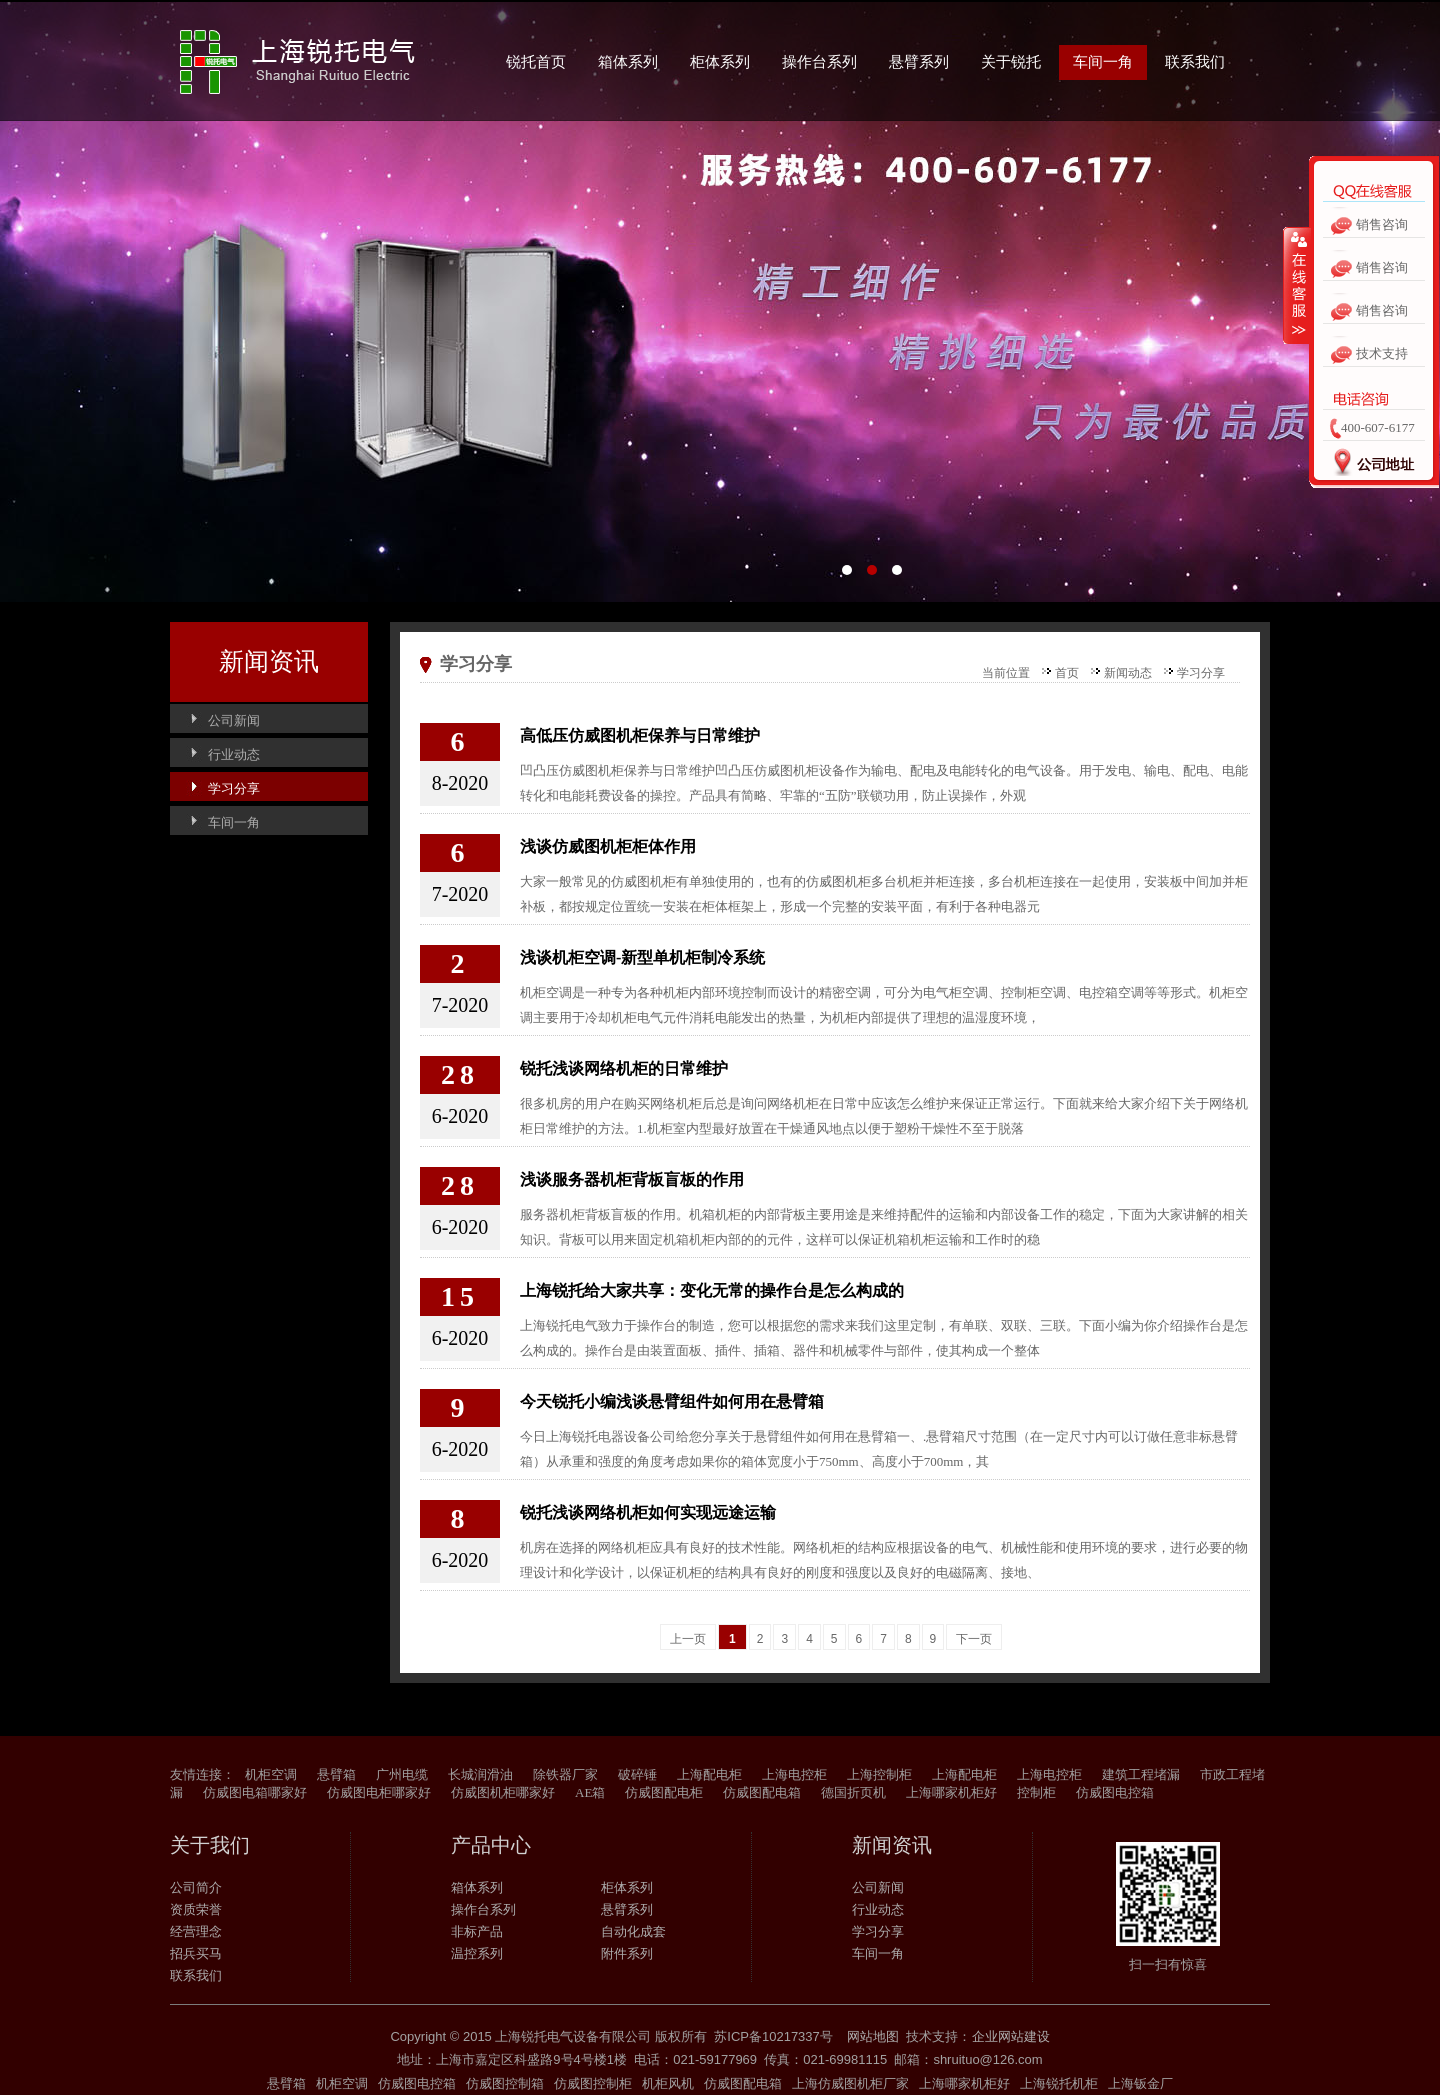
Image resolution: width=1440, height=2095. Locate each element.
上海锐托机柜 (1059, 2083)
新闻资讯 (269, 661)
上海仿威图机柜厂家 (850, 2083)
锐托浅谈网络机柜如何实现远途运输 (648, 1512)
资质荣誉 (196, 1909)
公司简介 (196, 1887)
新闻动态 (1128, 673)
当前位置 (1006, 673)
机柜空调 (271, 1774)
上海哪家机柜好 (951, 1792)
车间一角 (1103, 62)
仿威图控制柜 (593, 2083)
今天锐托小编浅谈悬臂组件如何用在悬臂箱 (672, 1401)
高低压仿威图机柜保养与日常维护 (640, 735)
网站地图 (873, 2036)
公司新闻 (234, 720)
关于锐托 (1011, 62)
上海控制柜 (879, 1774)
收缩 (1297, 288)
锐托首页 (536, 62)
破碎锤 (637, 1774)
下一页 (974, 1639)
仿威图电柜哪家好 (379, 1792)
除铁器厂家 (565, 1774)
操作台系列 (819, 62)
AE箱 (590, 1792)
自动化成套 (633, 1931)
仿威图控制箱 (505, 2083)
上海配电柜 (709, 1774)
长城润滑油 (480, 1774)
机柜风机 (668, 2083)
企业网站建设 (1011, 2036)
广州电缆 (402, 1774)
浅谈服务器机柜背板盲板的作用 (632, 1179)
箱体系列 (628, 62)
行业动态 (234, 754)
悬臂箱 (336, 1774)
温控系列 (477, 1953)
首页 (1067, 673)
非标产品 (477, 1931)
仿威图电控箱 (1115, 1792)
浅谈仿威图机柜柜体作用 (608, 846)
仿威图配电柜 (664, 1792)
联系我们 (1195, 62)
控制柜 (1036, 1792)
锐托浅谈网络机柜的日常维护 (624, 1068)
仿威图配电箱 (762, 1792)
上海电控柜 (794, 1774)
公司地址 (1368, 467)
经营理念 (196, 1931)
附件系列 (627, 1953)
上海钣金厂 (1140, 2083)
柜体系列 (720, 62)
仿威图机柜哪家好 (503, 1792)
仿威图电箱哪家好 (255, 1792)
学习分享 (234, 788)
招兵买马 (196, 1953)
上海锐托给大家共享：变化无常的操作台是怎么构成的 (712, 1290)
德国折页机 (853, 1792)
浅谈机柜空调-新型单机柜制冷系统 (642, 957)
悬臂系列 (919, 62)
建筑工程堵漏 (1141, 1774)
